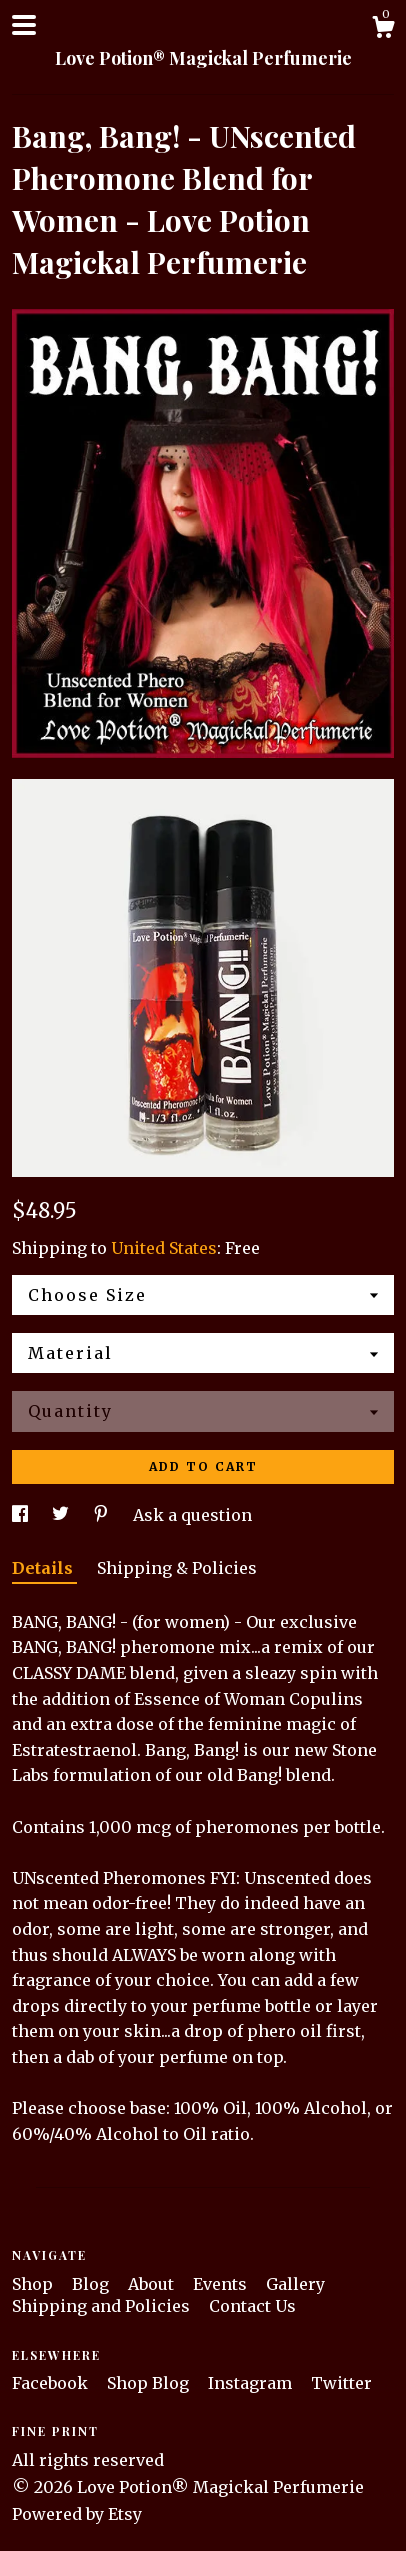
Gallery (295, 2284)
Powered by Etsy (77, 2514)
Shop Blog (150, 2383)
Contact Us (252, 2306)
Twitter (341, 2383)
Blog (92, 2284)
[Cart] (383, 30)
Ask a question (192, 1515)
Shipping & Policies (177, 1568)
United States (164, 1248)
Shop (34, 2284)
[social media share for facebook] (22, 1515)
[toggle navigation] (24, 25)
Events (222, 2284)
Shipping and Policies (103, 2306)
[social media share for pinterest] (103, 1515)
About (153, 2284)
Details (44, 1568)
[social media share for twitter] (62, 1515)
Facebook (52, 2383)
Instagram (252, 2383)
